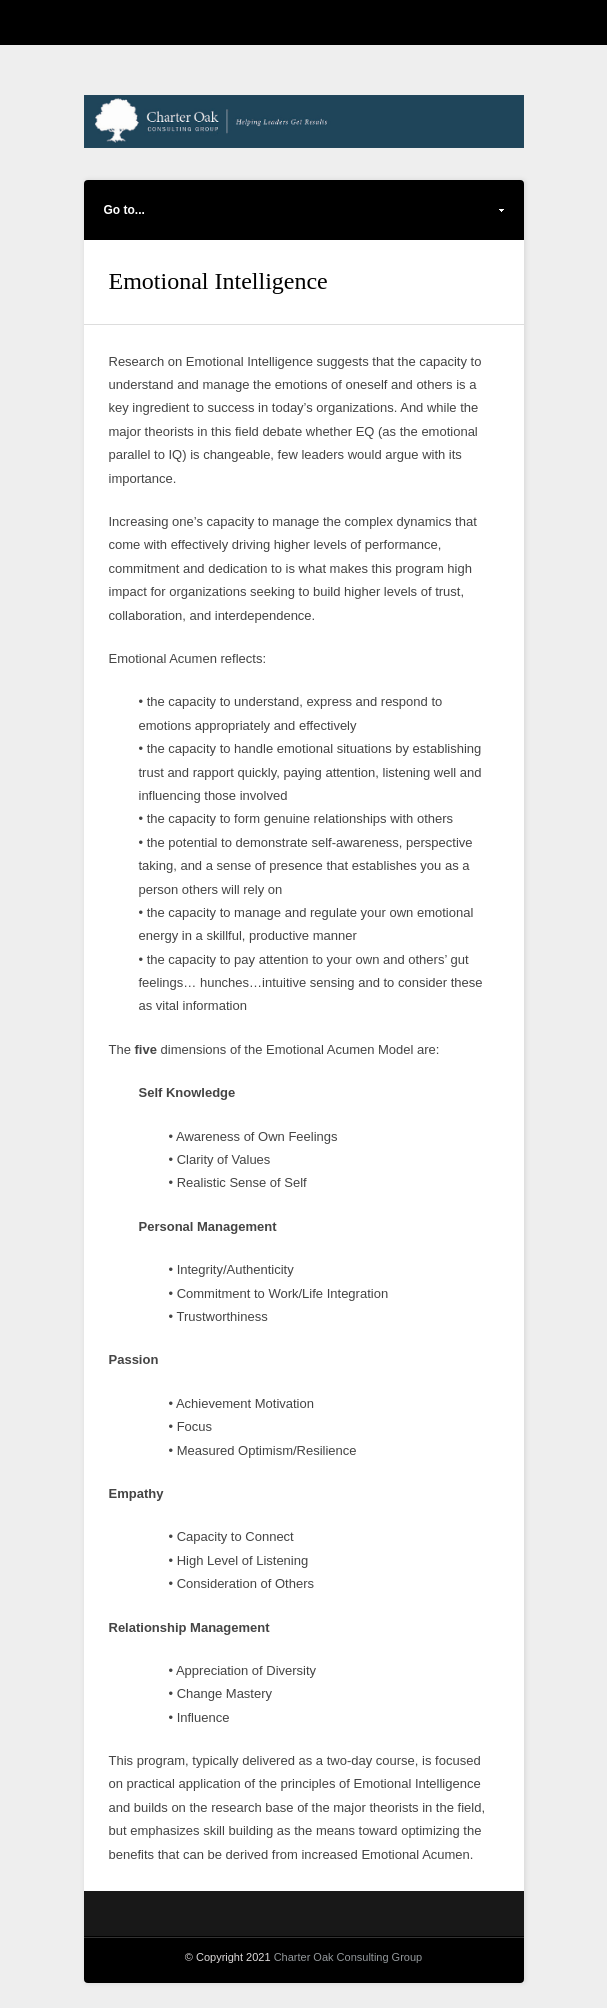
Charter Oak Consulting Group (348, 1957)
